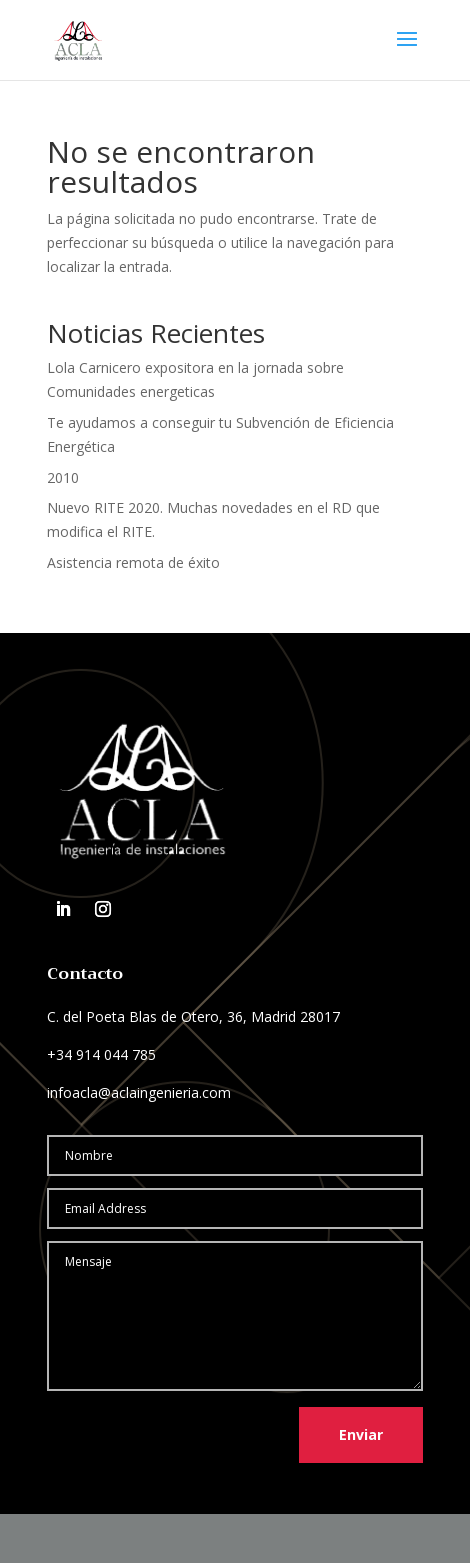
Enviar (361, 1434)
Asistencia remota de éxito (133, 562)
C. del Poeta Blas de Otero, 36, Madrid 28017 (193, 1016)
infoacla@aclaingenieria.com (139, 1092)
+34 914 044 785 (101, 1054)
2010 (63, 477)
